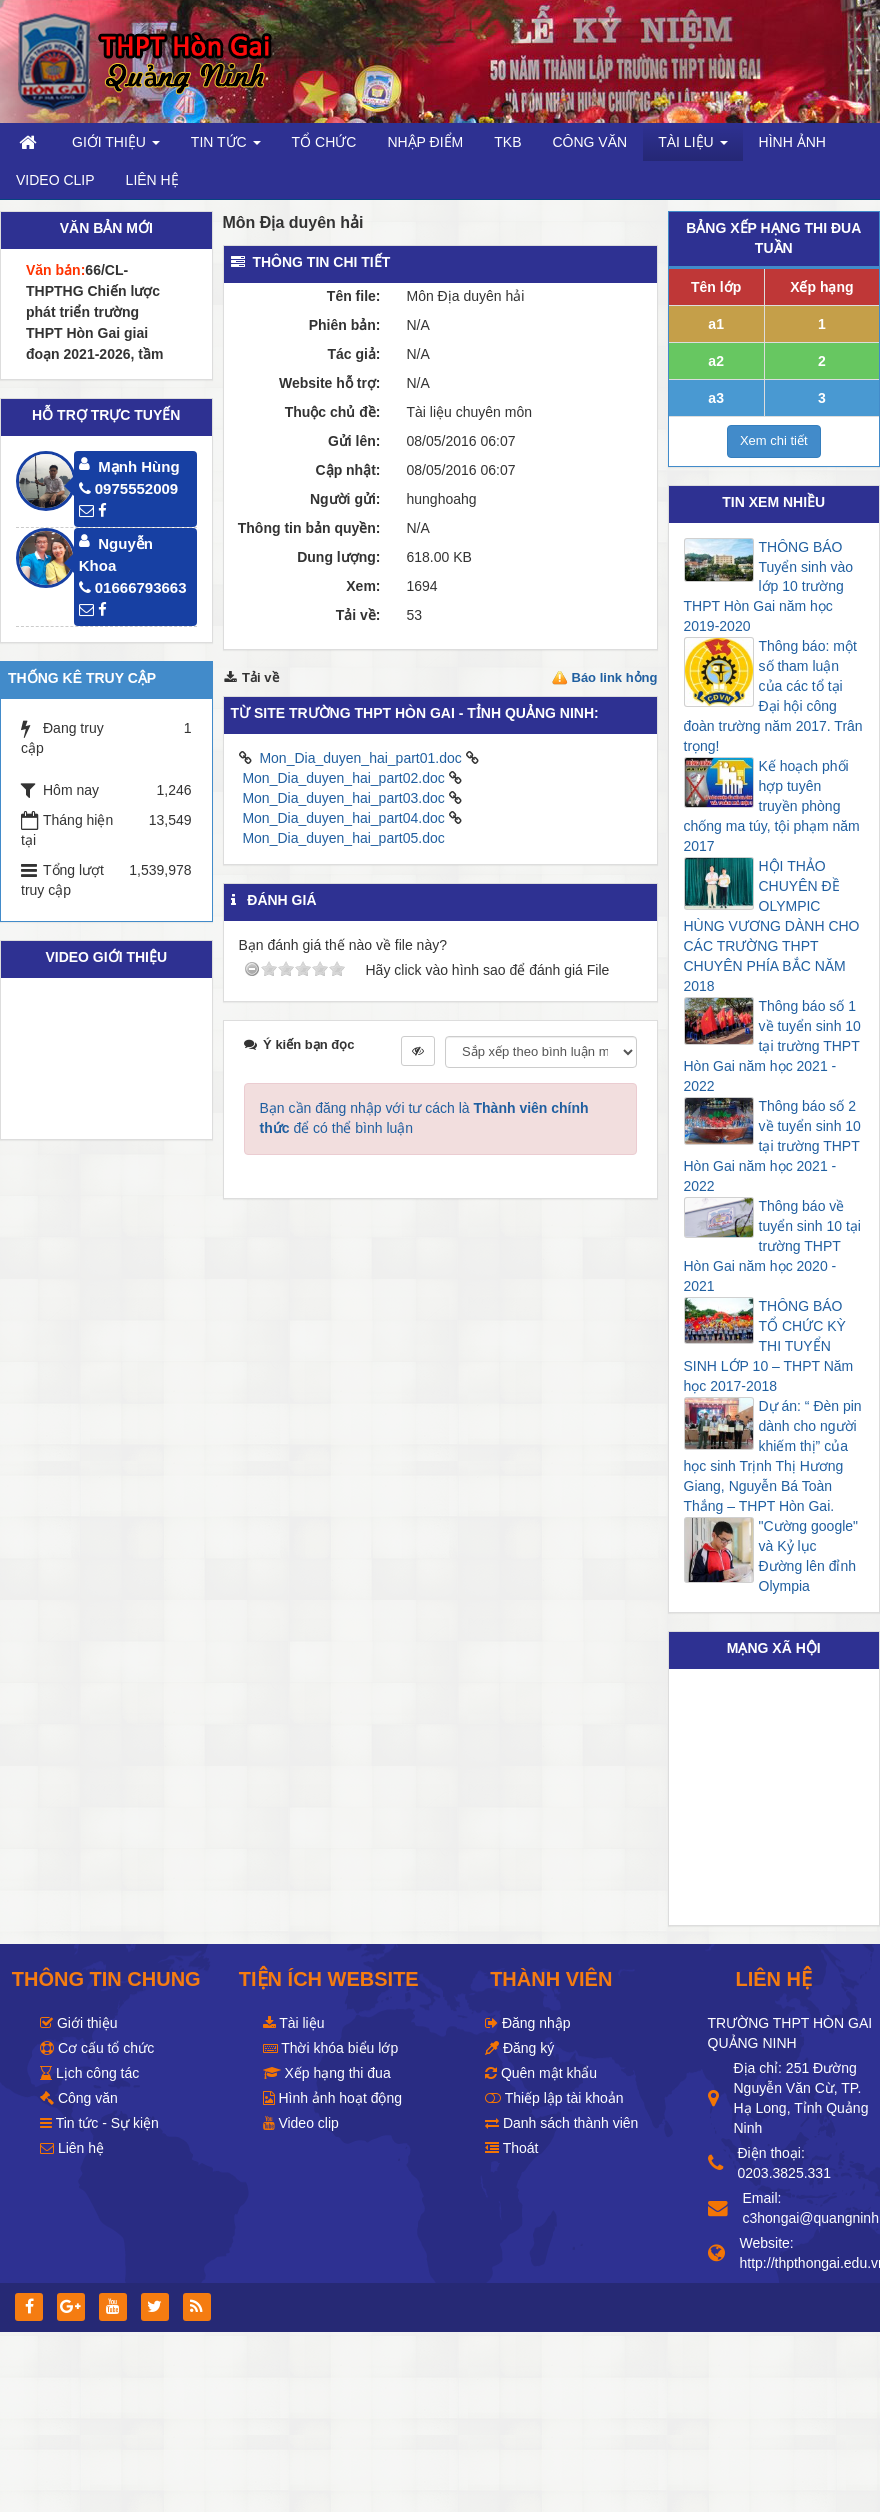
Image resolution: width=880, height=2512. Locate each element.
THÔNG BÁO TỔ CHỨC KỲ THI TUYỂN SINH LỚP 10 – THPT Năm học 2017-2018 (769, 1346)
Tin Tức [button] (226, 147)
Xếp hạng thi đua (327, 2073)
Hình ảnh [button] (792, 142)
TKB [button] (507, 142)
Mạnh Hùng (138, 466)
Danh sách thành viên (561, 2123)
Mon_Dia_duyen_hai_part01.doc (360, 758)
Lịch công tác (89, 2073)
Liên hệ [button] (152, 180)
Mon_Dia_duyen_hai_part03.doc (343, 798)
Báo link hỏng (615, 677)
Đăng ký (519, 2048)
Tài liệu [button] (692, 147)
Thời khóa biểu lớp (331, 2048)
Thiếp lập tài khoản (554, 2098)
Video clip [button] (55, 180)
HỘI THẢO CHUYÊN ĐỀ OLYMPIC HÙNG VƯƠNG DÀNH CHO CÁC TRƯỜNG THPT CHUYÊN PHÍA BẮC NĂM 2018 (772, 926)
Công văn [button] (589, 142)
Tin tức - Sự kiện (99, 2123)
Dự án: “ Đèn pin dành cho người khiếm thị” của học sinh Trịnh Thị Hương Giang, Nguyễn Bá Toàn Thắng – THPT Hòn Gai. (773, 1456)
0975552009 (128, 488)
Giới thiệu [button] (116, 147)
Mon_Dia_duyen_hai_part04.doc (343, 818)
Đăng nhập (528, 2023)
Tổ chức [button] (324, 142)
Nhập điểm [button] (425, 142)
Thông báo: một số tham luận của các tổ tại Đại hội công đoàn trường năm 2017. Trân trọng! (773, 696)
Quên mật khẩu (541, 2073)
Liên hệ (72, 2148)
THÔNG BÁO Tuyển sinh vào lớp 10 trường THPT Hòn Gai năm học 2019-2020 (769, 587)
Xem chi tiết (774, 440)
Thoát (511, 2148)
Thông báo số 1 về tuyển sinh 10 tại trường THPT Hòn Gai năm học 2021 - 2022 (772, 1046)
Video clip (301, 2123)
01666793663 (133, 587)
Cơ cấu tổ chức (97, 2048)
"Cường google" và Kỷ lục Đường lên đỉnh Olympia (809, 1556)
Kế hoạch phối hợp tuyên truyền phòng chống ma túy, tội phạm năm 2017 (772, 806)
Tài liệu (294, 2023)
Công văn (79, 2098)
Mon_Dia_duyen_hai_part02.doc (343, 778)
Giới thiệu (78, 2023)
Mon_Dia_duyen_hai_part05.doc (343, 838)
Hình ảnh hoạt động (333, 2098)
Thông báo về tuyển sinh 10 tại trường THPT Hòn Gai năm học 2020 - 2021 (772, 1246)
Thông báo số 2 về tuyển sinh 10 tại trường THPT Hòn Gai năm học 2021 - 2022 (772, 1146)
